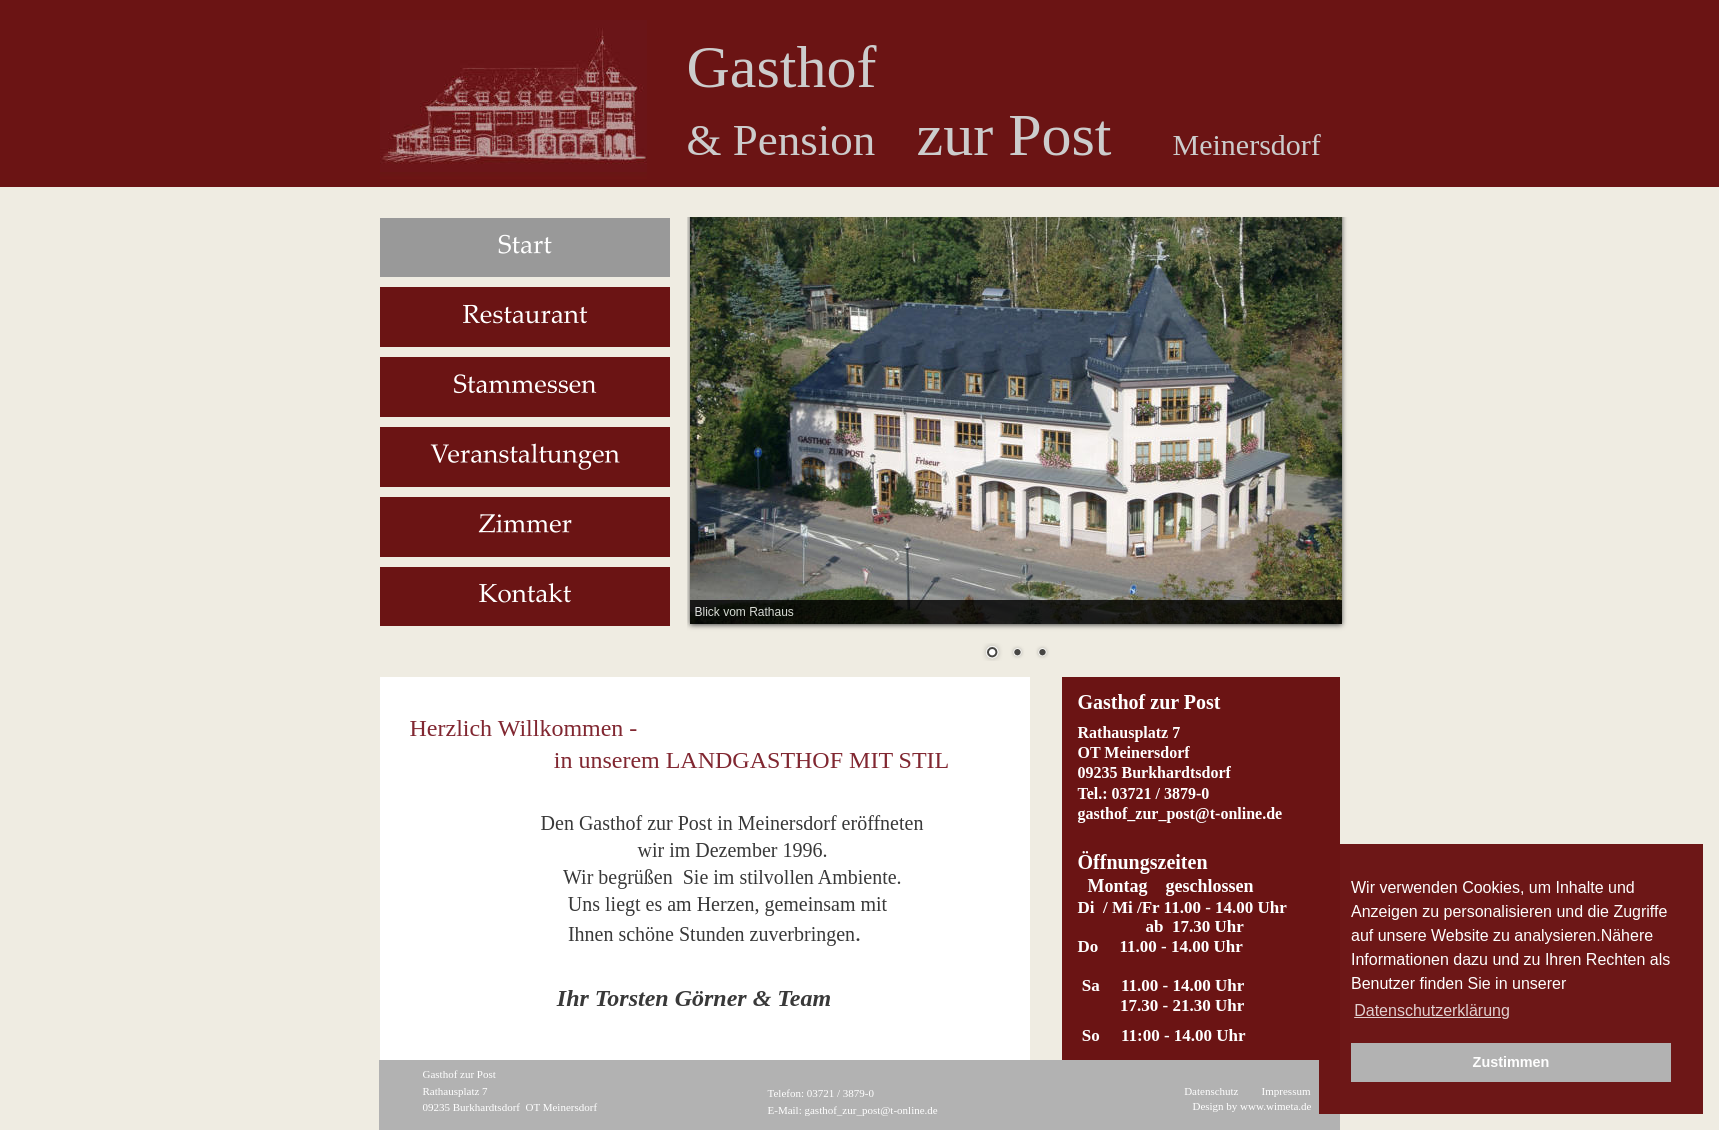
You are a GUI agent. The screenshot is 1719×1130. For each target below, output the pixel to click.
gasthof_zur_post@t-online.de (870, 1110)
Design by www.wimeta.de (1251, 1106)
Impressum (1286, 1091)
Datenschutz (1211, 1091)
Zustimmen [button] (1511, 1062)
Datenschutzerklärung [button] (1432, 1010)
